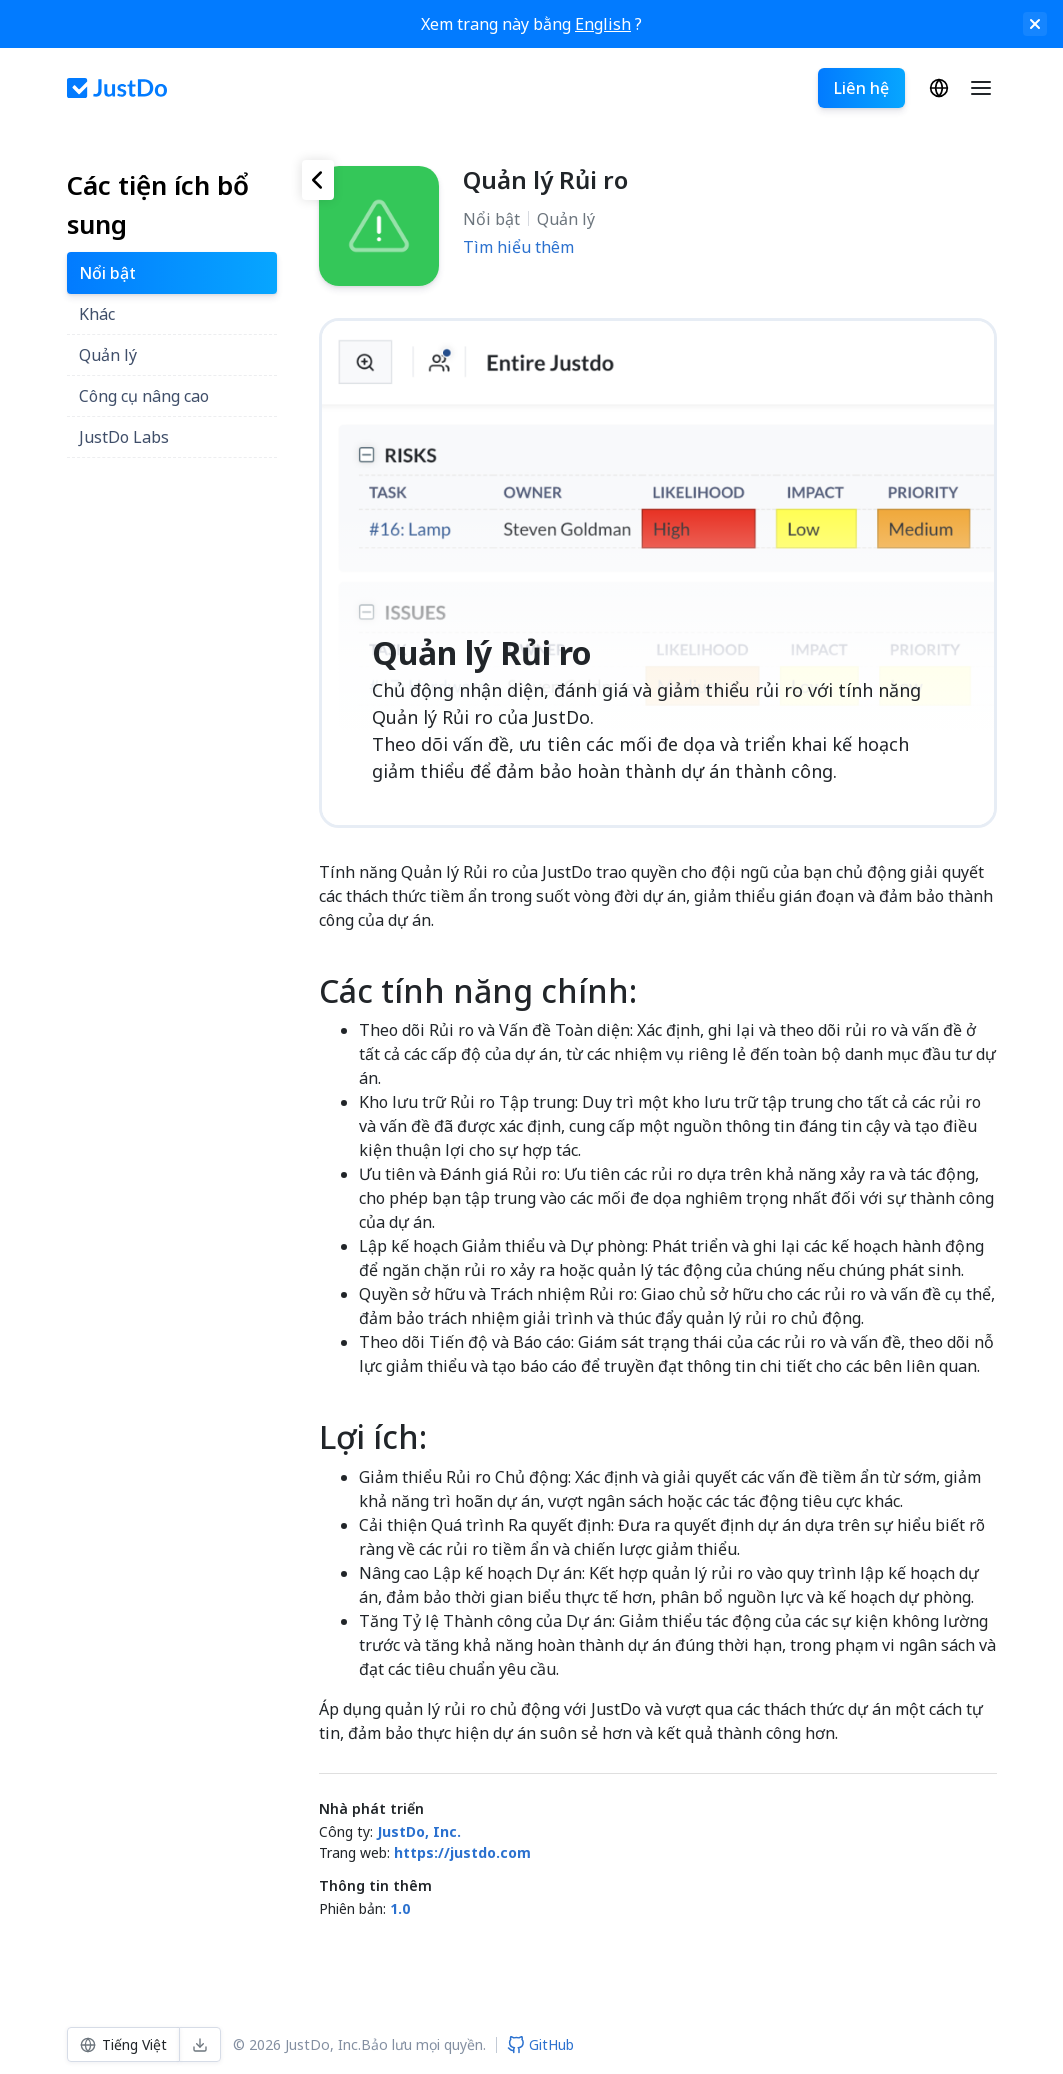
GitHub (540, 2044)
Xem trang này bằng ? (531, 24)
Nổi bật (491, 219)
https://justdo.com (462, 1852)
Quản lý (566, 219)
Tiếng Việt (939, 88)
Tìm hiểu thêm (518, 247)
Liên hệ (861, 88)
